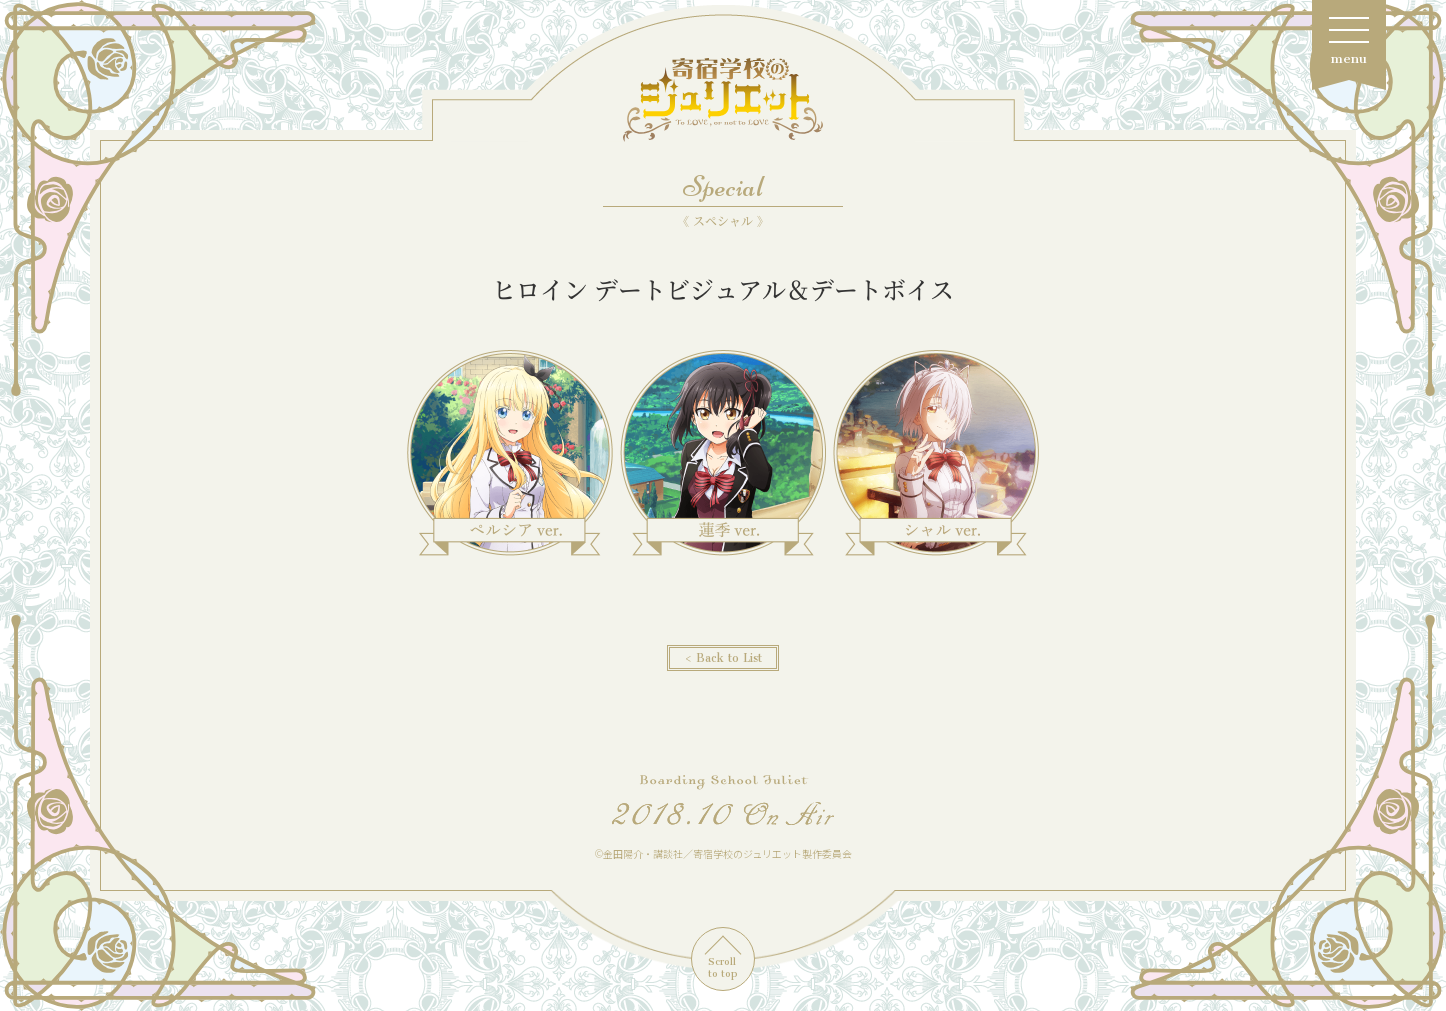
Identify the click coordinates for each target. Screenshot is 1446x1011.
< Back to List (723, 658)
